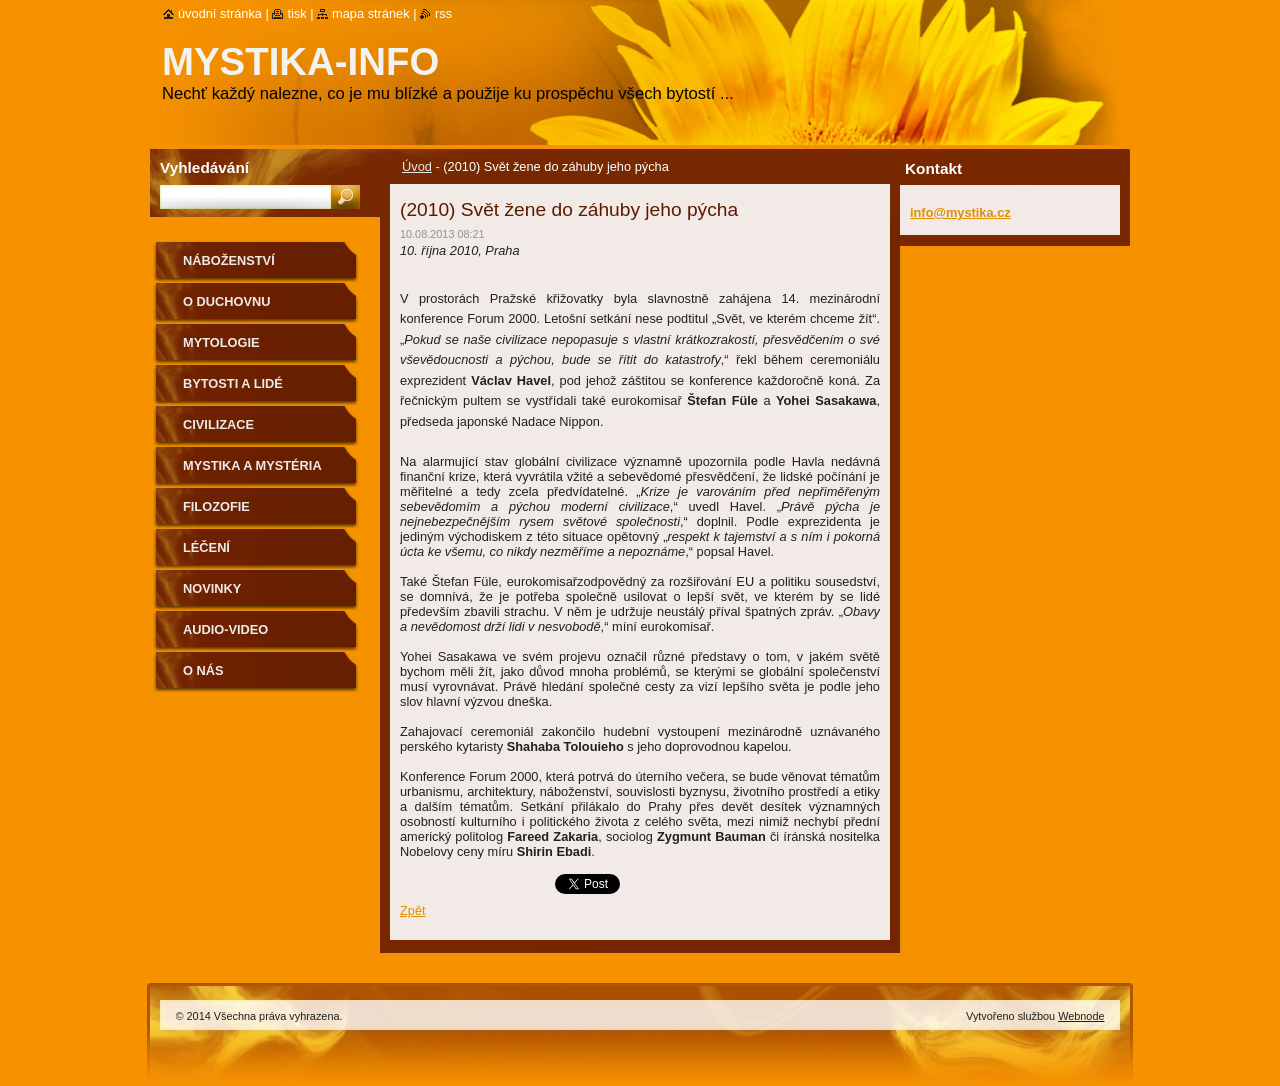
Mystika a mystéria (252, 465)
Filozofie (216, 506)
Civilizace (218, 424)
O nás (203, 670)
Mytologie (221, 342)
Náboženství (229, 260)
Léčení (206, 547)
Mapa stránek (371, 13)
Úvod (417, 166)
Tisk (296, 13)
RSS (443, 13)
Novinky (212, 588)
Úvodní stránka (220, 13)
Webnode (1081, 1016)
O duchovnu (226, 301)
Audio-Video (225, 629)
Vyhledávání (204, 167)
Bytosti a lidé (233, 383)
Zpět (413, 910)
